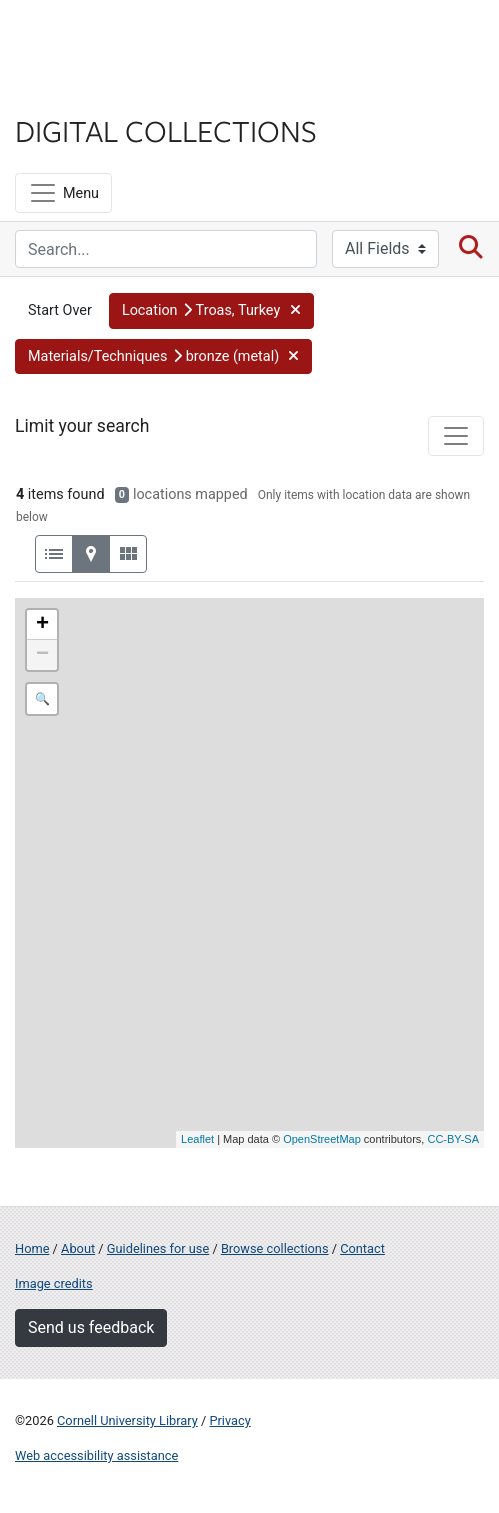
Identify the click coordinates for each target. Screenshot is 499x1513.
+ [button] (42, 625)
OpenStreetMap (322, 1139)
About (78, 1248)
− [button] (42, 655)
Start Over (60, 310)
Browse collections (275, 1248)
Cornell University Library (127, 1420)
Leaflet (197, 1139)
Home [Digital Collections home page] (32, 1248)
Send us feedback (91, 1327)
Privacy (229, 1420)
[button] (211, 311)
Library (75, 91)
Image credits (54, 1283)
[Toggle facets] (456, 436)
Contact (362, 1248)
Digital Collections (166, 130)
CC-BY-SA (453, 1139)
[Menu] (63, 193)
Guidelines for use (158, 1248)
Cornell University (115, 38)
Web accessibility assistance (96, 1455)
